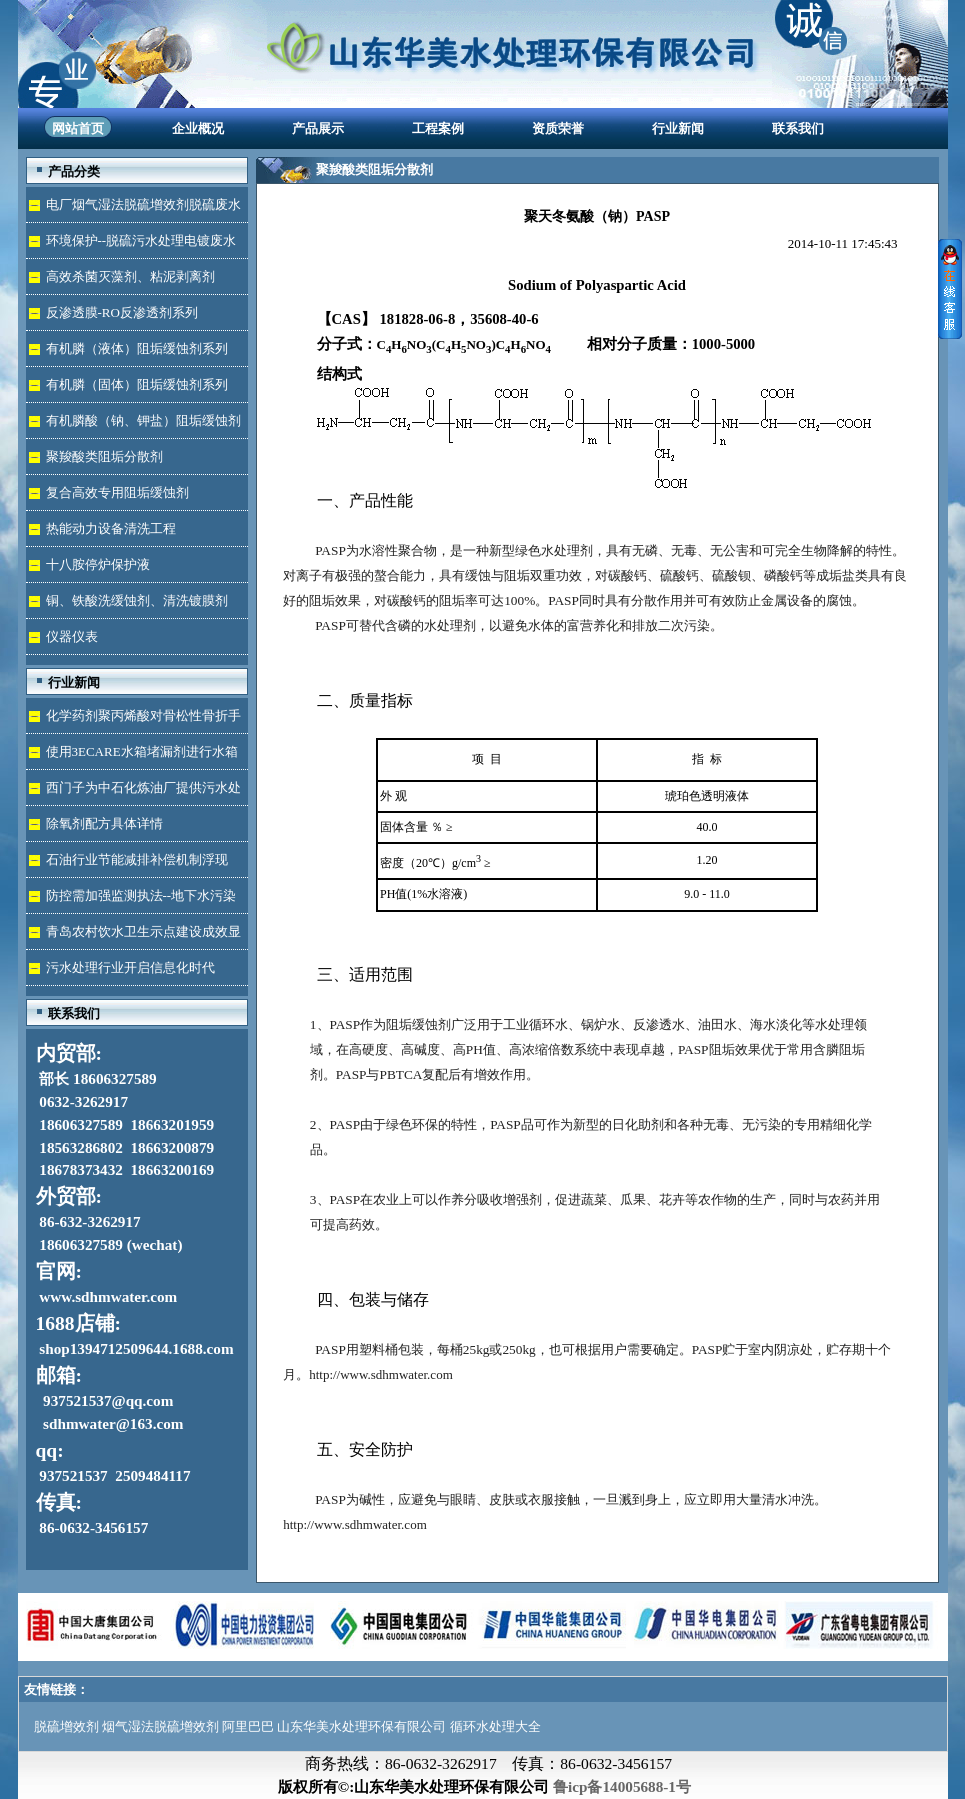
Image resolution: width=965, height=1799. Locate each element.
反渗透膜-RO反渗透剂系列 (122, 312)
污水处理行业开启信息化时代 (130, 967)
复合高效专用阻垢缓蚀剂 (117, 492)
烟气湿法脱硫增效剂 (160, 1726)
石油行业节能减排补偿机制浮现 (137, 859)
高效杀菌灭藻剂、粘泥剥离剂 (130, 276)
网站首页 (78, 128)
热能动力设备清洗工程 (111, 528)
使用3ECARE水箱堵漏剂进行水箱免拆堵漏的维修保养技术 (132, 756)
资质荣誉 (558, 128)
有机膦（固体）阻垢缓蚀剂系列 (137, 384)
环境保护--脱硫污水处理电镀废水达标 (131, 245)
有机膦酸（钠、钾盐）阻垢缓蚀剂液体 (133, 425)
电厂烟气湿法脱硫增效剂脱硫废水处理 (133, 209)
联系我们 (798, 128)
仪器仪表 (72, 636)
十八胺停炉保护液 (98, 564)
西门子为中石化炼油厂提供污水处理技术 (133, 792)
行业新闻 (678, 128)
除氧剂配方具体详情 (104, 823)
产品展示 (318, 128)
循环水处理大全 (495, 1726)
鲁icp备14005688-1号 (622, 1786)
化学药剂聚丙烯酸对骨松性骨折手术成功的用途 (133, 720)
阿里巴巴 (248, 1726)
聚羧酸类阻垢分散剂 (104, 456)
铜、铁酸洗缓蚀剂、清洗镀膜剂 (137, 600)
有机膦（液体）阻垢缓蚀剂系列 (137, 348)
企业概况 (198, 128)
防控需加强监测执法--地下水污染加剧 (131, 900)
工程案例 (438, 128)
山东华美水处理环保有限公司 (361, 1726)
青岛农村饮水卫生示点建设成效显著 (133, 936)
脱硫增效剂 (66, 1726)
